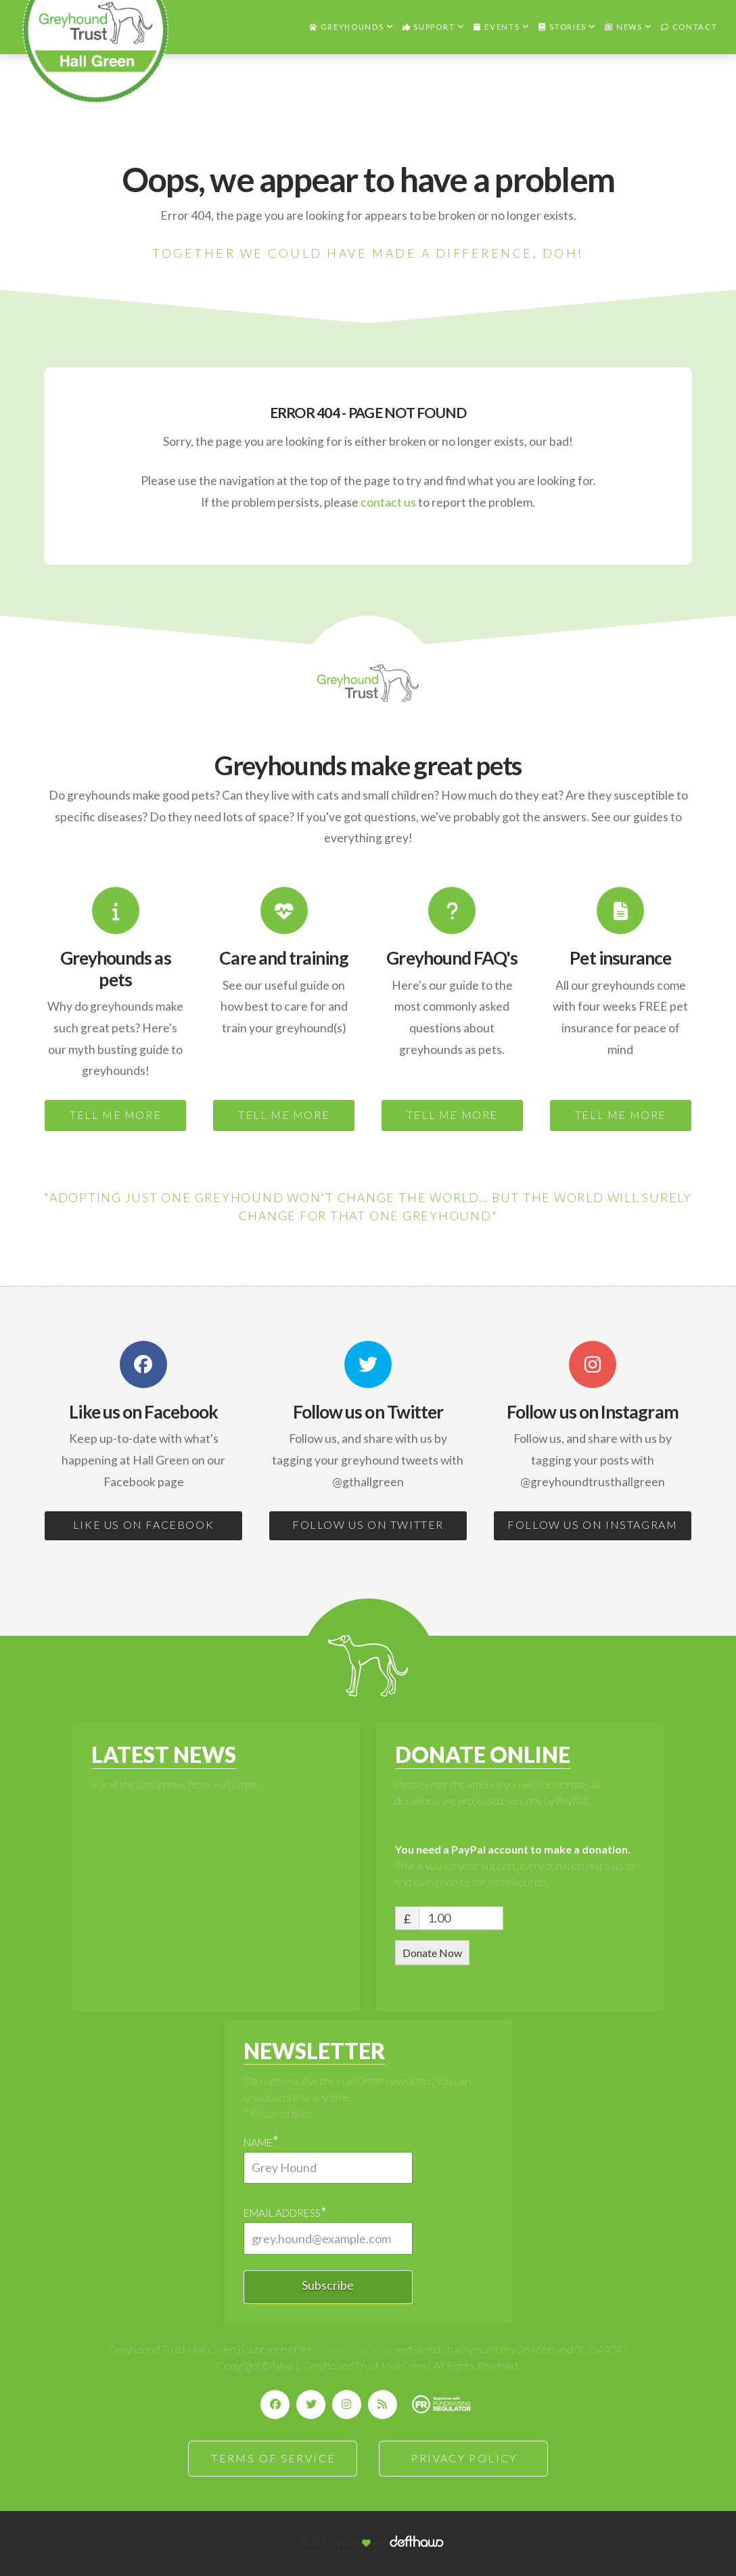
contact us (388, 502)
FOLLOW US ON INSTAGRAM (592, 1524)
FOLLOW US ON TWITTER (368, 1524)
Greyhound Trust (354, 2349)
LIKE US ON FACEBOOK (143, 1524)
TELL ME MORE (115, 1114)
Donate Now (432, 1952)
